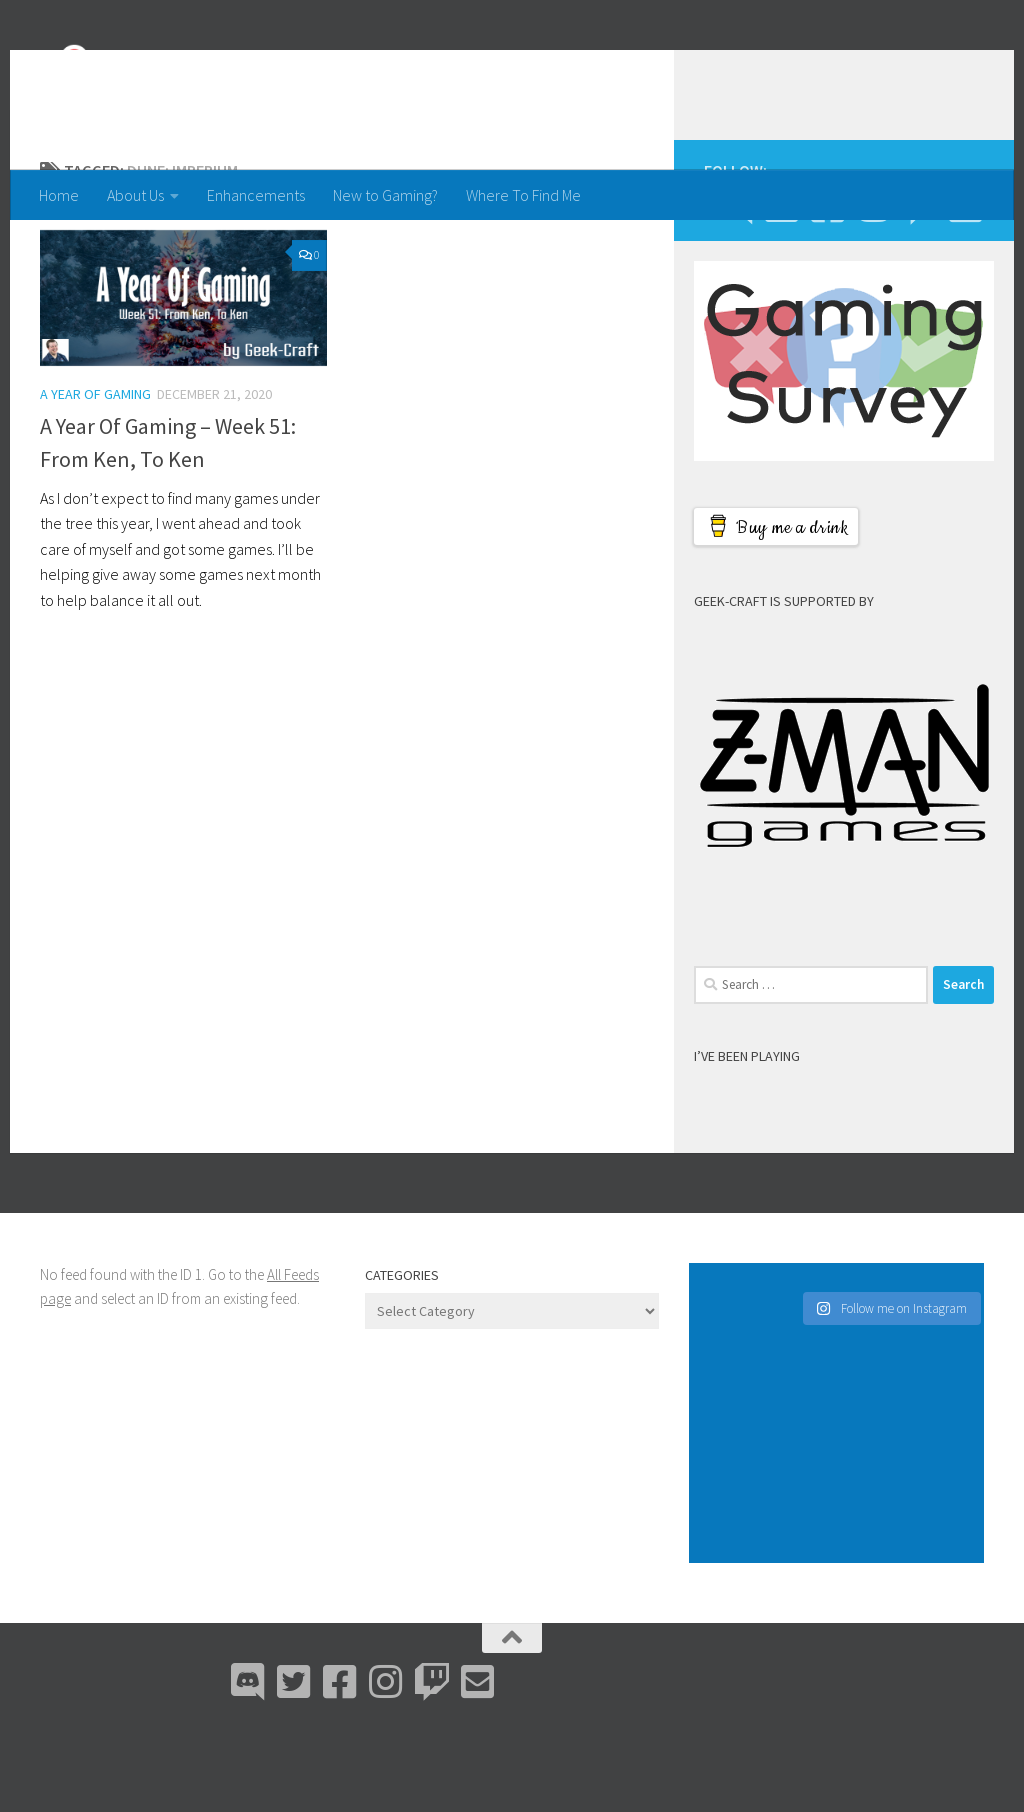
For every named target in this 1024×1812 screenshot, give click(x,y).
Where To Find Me (523, 195)
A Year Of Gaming (95, 474)
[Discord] (735, 286)
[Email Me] (965, 286)
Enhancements (256, 195)
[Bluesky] (781, 286)
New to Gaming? (385, 195)
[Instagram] (873, 286)
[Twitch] (919, 286)
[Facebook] (827, 286)
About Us (135, 195)
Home (59, 195)
